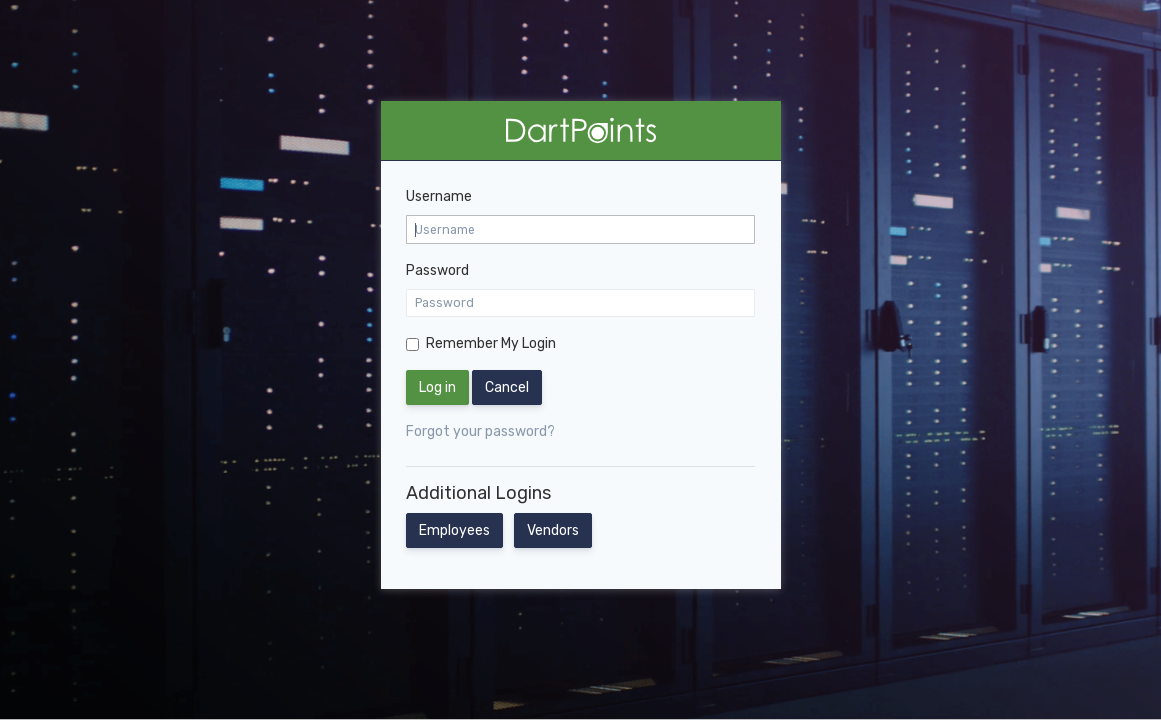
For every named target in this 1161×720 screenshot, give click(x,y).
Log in (437, 387)
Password (437, 270)
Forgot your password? (480, 431)
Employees (454, 530)
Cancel (507, 387)
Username (439, 196)
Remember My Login (491, 343)
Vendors (553, 530)
